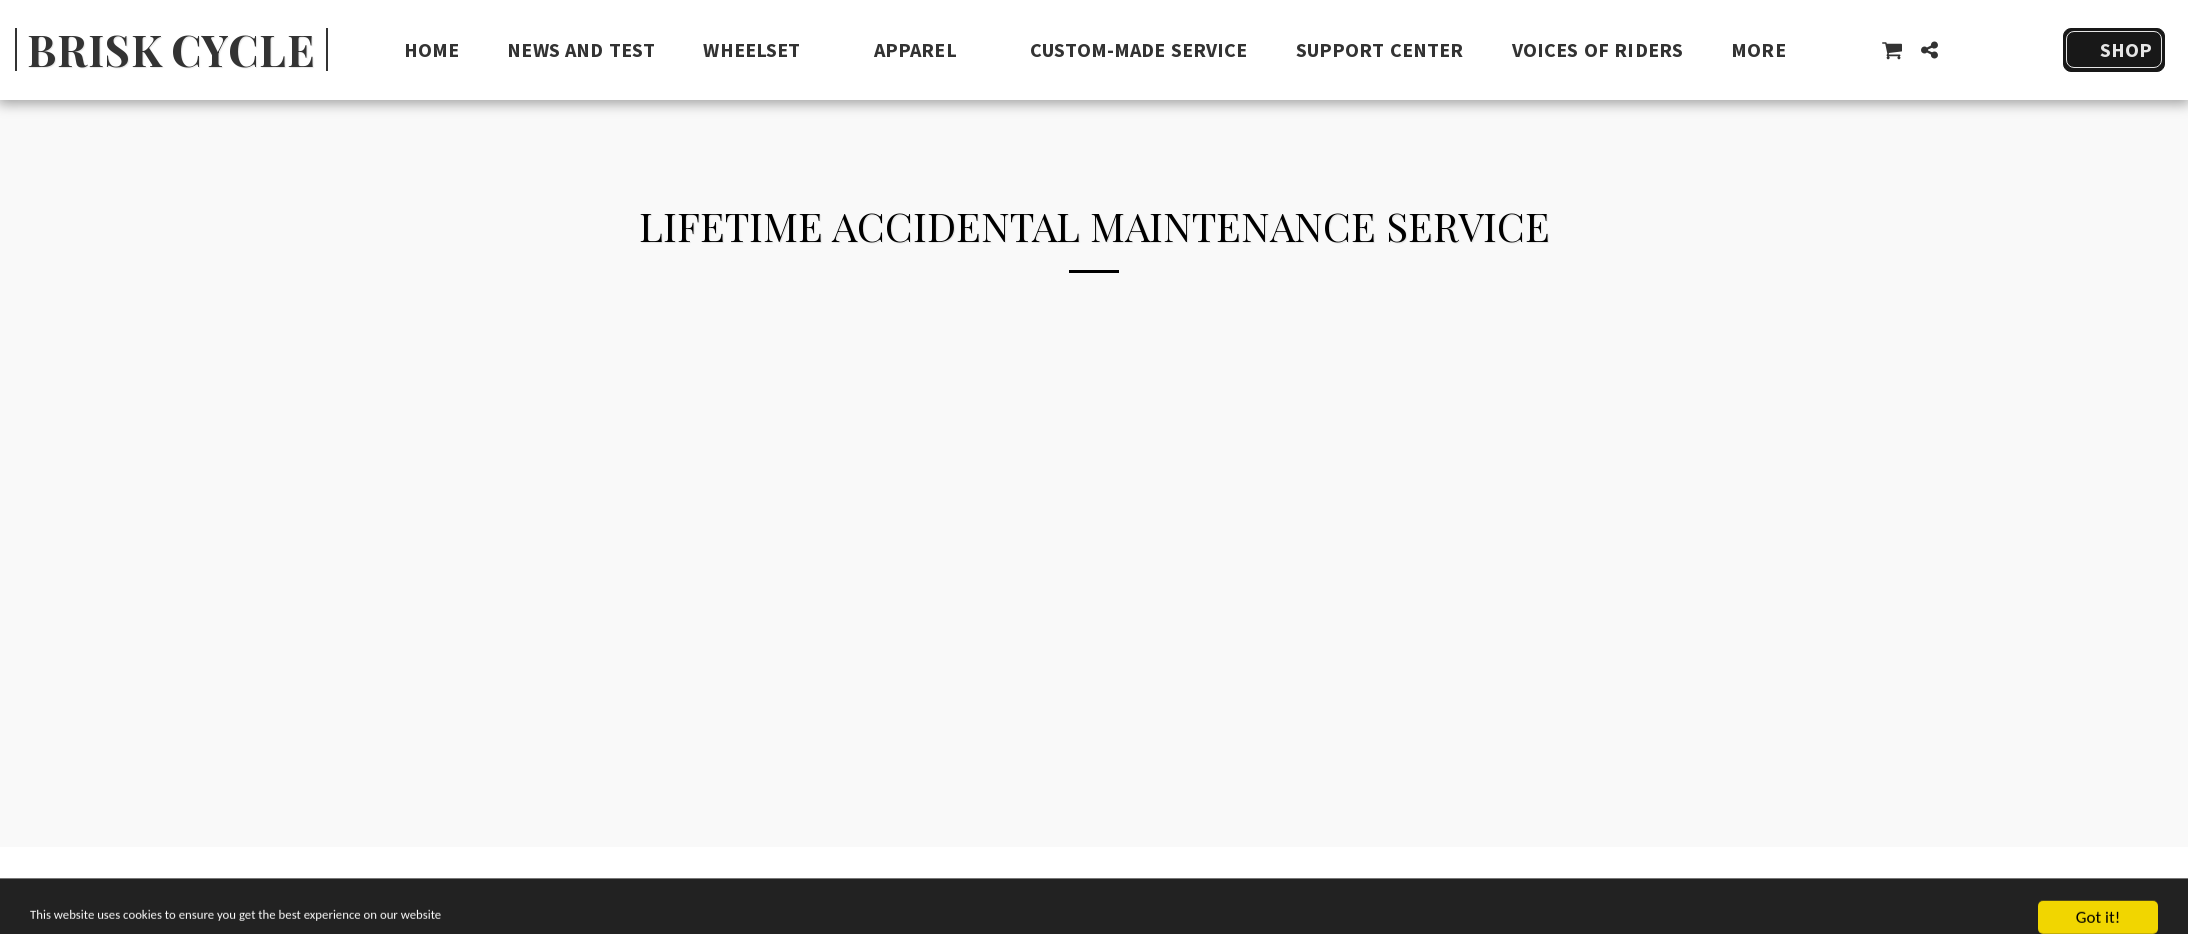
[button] (764, 50)
